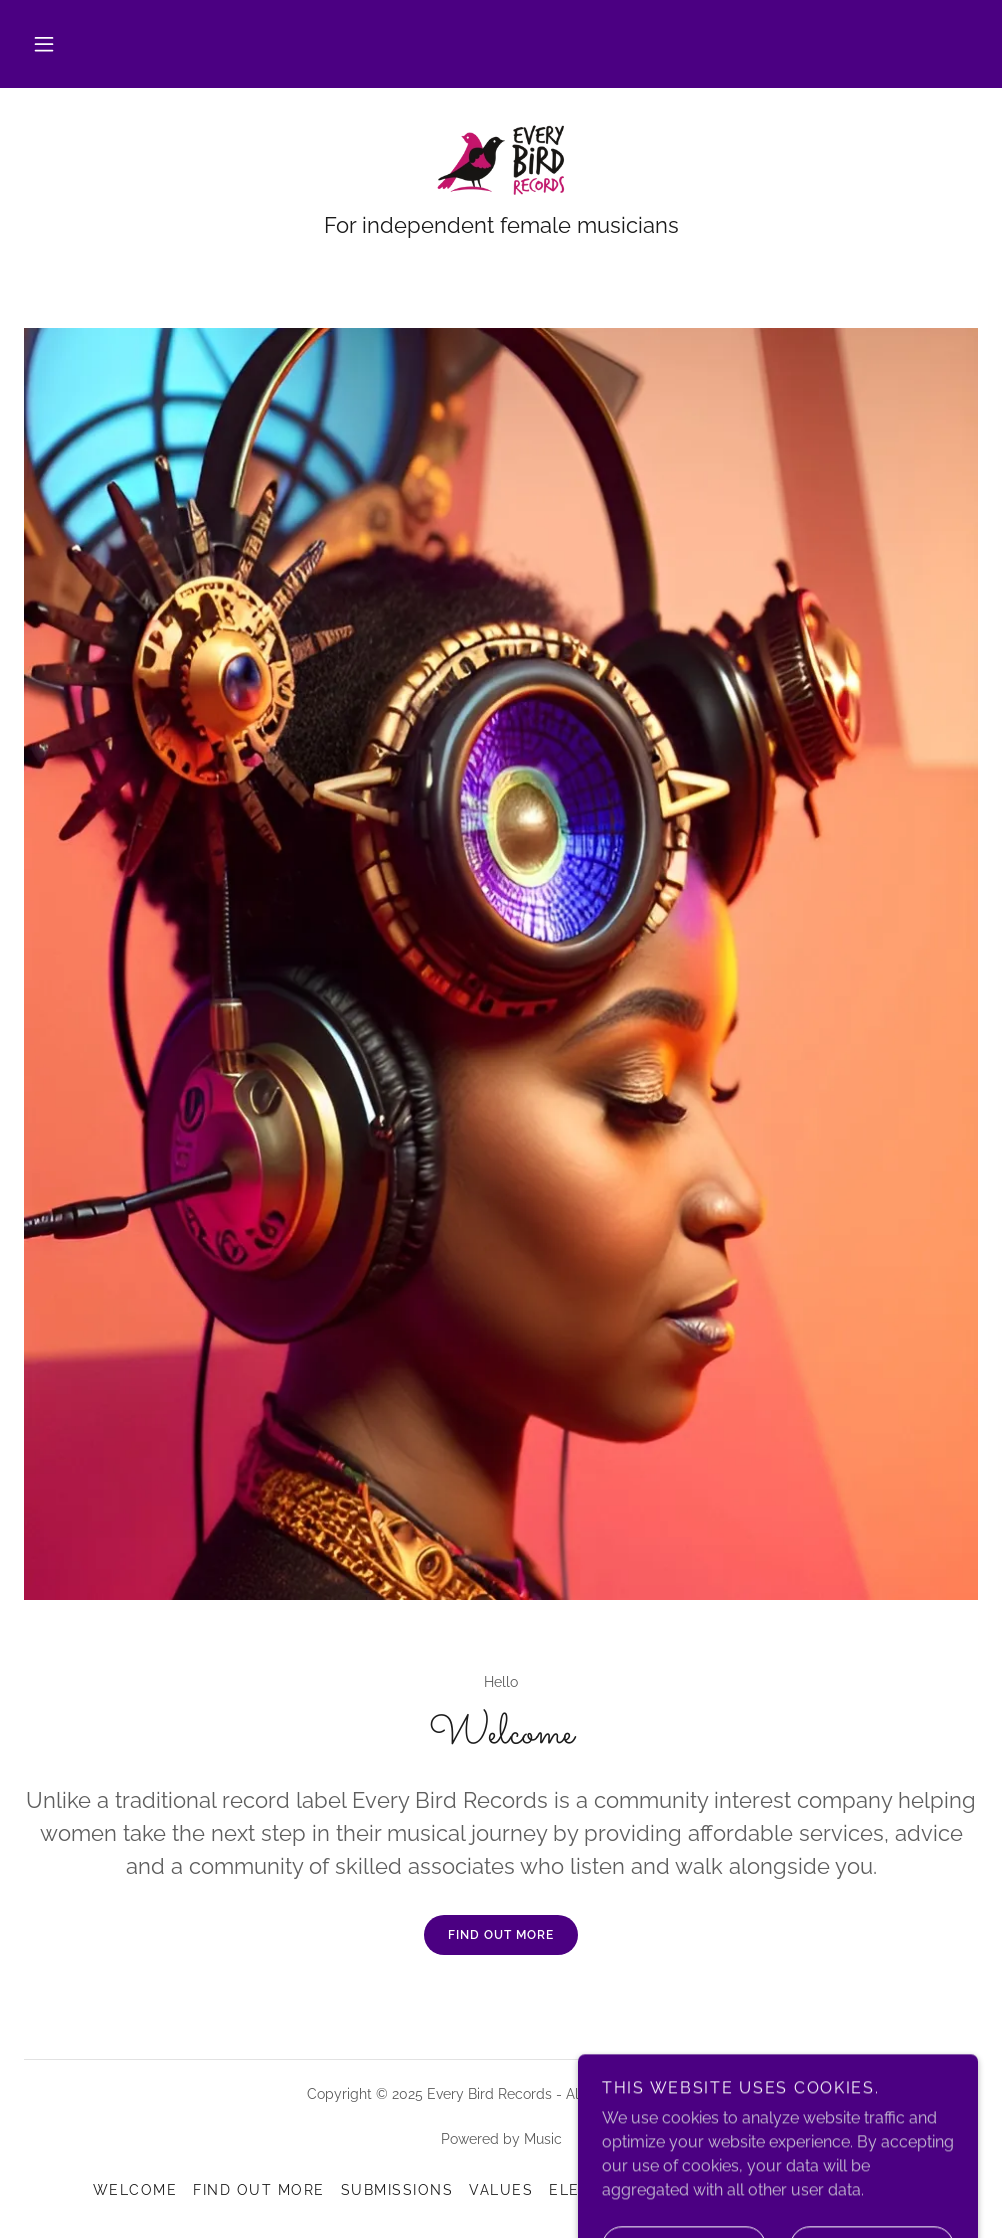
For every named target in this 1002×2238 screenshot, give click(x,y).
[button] (44, 44)
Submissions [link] (397, 2190)
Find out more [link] (258, 2190)
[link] (501, 160)
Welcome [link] (135, 2190)
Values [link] (501, 2190)
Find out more (501, 1935)
